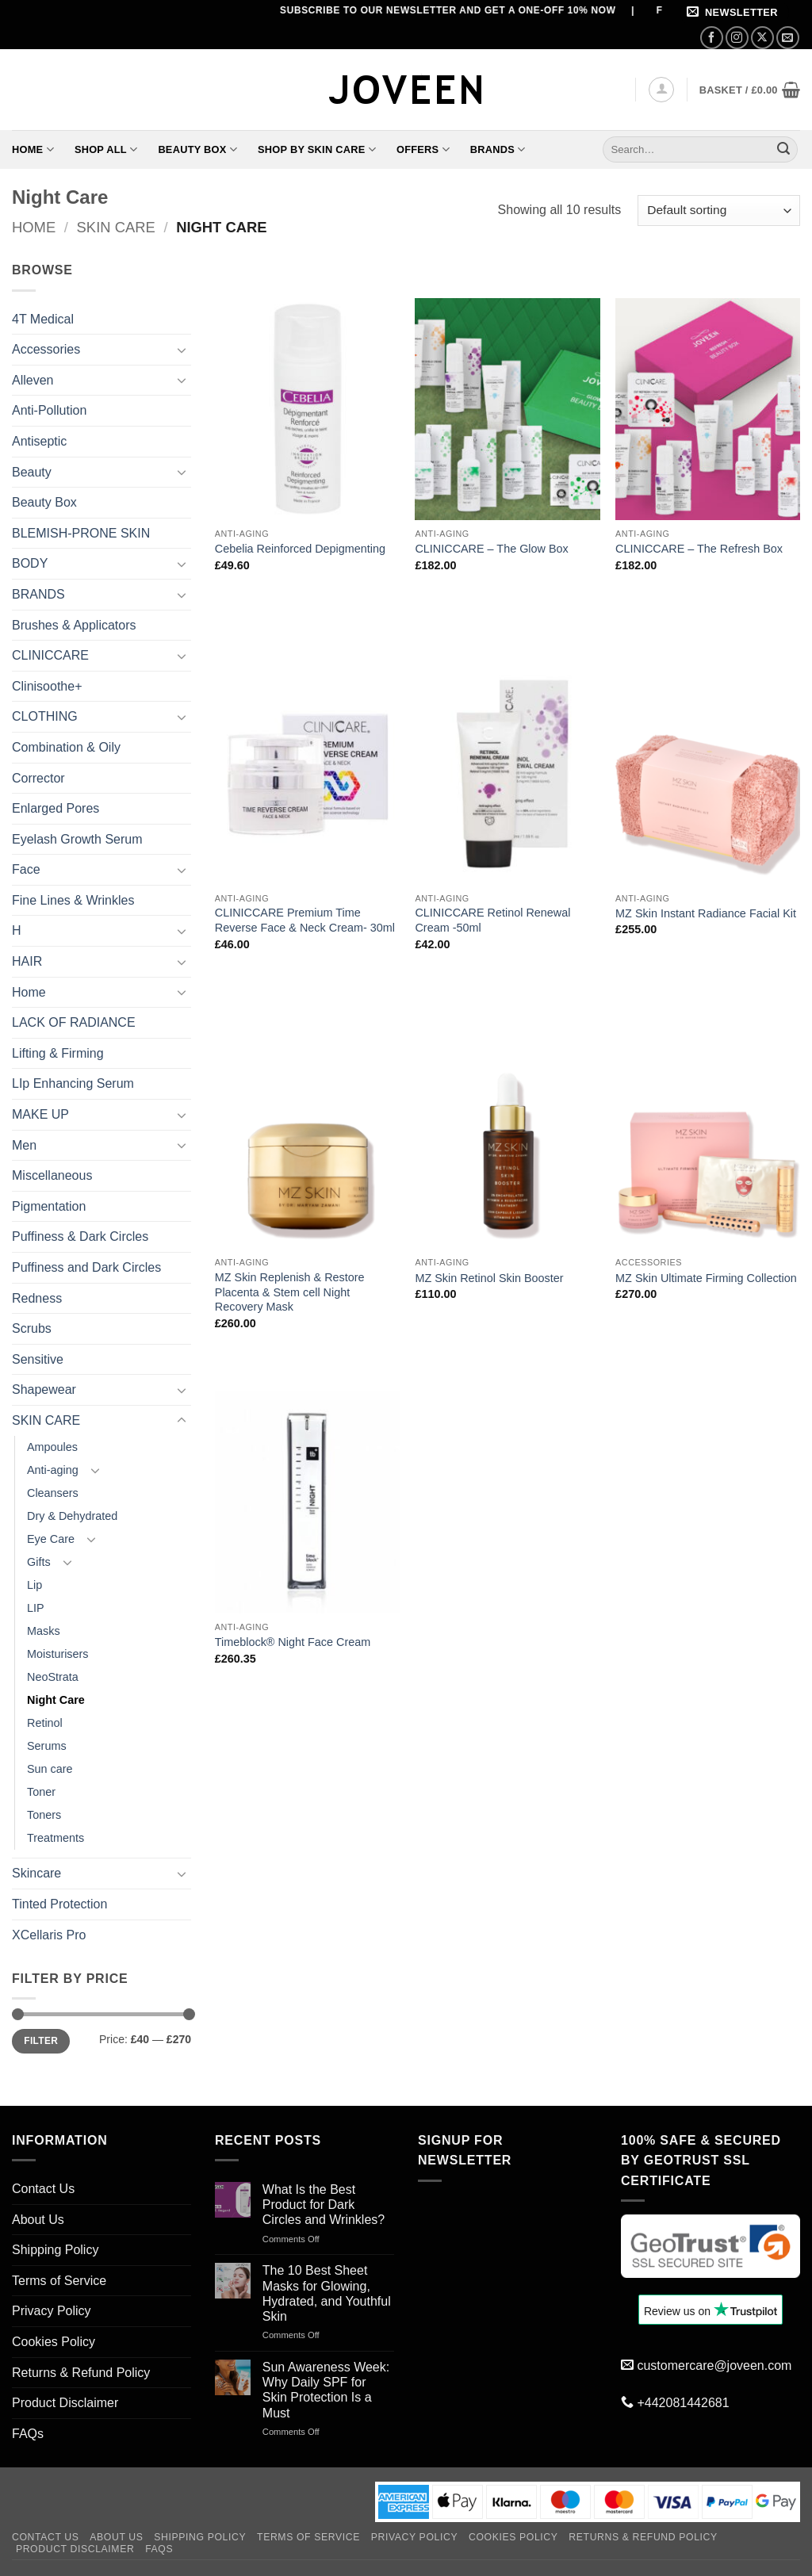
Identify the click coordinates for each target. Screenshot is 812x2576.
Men (24, 1145)
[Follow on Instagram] (737, 37)
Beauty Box (197, 149)
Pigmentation (49, 1206)
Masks (43, 1631)
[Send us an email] (787, 37)
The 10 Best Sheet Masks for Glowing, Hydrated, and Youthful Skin (326, 2293)
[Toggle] (181, 349)
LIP (35, 1608)
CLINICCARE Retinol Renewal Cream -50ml (492, 920)
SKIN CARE (116, 227)
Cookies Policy (53, 2341)
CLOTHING (45, 716)
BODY (30, 563)
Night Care (56, 1700)
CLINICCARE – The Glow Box (491, 548)
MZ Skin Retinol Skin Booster (489, 1278)
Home (33, 149)
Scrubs (32, 1328)
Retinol (45, 1723)
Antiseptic (39, 441)
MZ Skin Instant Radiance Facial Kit (705, 913)
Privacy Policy (51, 2311)
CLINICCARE (50, 655)
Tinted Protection (59, 1904)
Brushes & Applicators (74, 625)
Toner (41, 1792)
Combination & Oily (66, 747)
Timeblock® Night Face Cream (292, 1642)
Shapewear (44, 1389)
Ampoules (52, 1447)
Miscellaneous (52, 1175)
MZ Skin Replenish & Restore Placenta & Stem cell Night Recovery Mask (290, 1292)
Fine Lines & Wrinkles (73, 900)
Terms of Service (59, 2280)
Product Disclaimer (65, 2402)
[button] (735, 13)
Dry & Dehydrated (72, 1516)
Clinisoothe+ (47, 686)
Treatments (55, 1838)
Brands (498, 149)
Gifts (39, 1562)
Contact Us (43, 2188)
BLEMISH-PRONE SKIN (81, 533)
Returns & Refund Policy (81, 2372)
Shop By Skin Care (317, 149)
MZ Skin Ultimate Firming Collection (706, 1278)
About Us (38, 2219)
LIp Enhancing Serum (73, 1083)
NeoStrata (53, 1677)
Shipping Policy (55, 2249)
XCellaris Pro (49, 1935)
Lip (34, 1585)
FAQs (28, 2433)
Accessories (46, 349)
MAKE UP (40, 1114)
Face (26, 869)
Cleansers (53, 1493)
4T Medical (43, 319)
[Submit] (783, 149)
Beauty (32, 472)
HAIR (27, 961)
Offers (423, 149)
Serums (47, 1746)
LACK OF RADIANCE (74, 1022)
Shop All (106, 149)
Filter (41, 2040)
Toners (44, 1815)
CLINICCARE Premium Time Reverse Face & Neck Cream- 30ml (305, 920)
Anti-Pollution (49, 410)
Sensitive (37, 1359)
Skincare (36, 1873)
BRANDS (38, 594)
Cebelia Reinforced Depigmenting (300, 548)
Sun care (50, 1769)
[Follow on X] (762, 37)
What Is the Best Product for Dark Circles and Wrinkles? (323, 2204)
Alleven (32, 380)
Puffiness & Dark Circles (80, 1236)
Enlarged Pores (55, 808)
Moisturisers (58, 1654)
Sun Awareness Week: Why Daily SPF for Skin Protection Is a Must (325, 2390)
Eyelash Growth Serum (77, 839)
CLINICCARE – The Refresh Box (699, 548)
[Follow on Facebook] (711, 37)
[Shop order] (719, 210)
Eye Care (51, 1539)
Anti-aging (53, 1470)
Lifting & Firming (58, 1053)
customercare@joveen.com (714, 2365)
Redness (37, 1298)
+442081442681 (683, 2402)
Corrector (38, 778)
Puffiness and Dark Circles (86, 1267)
